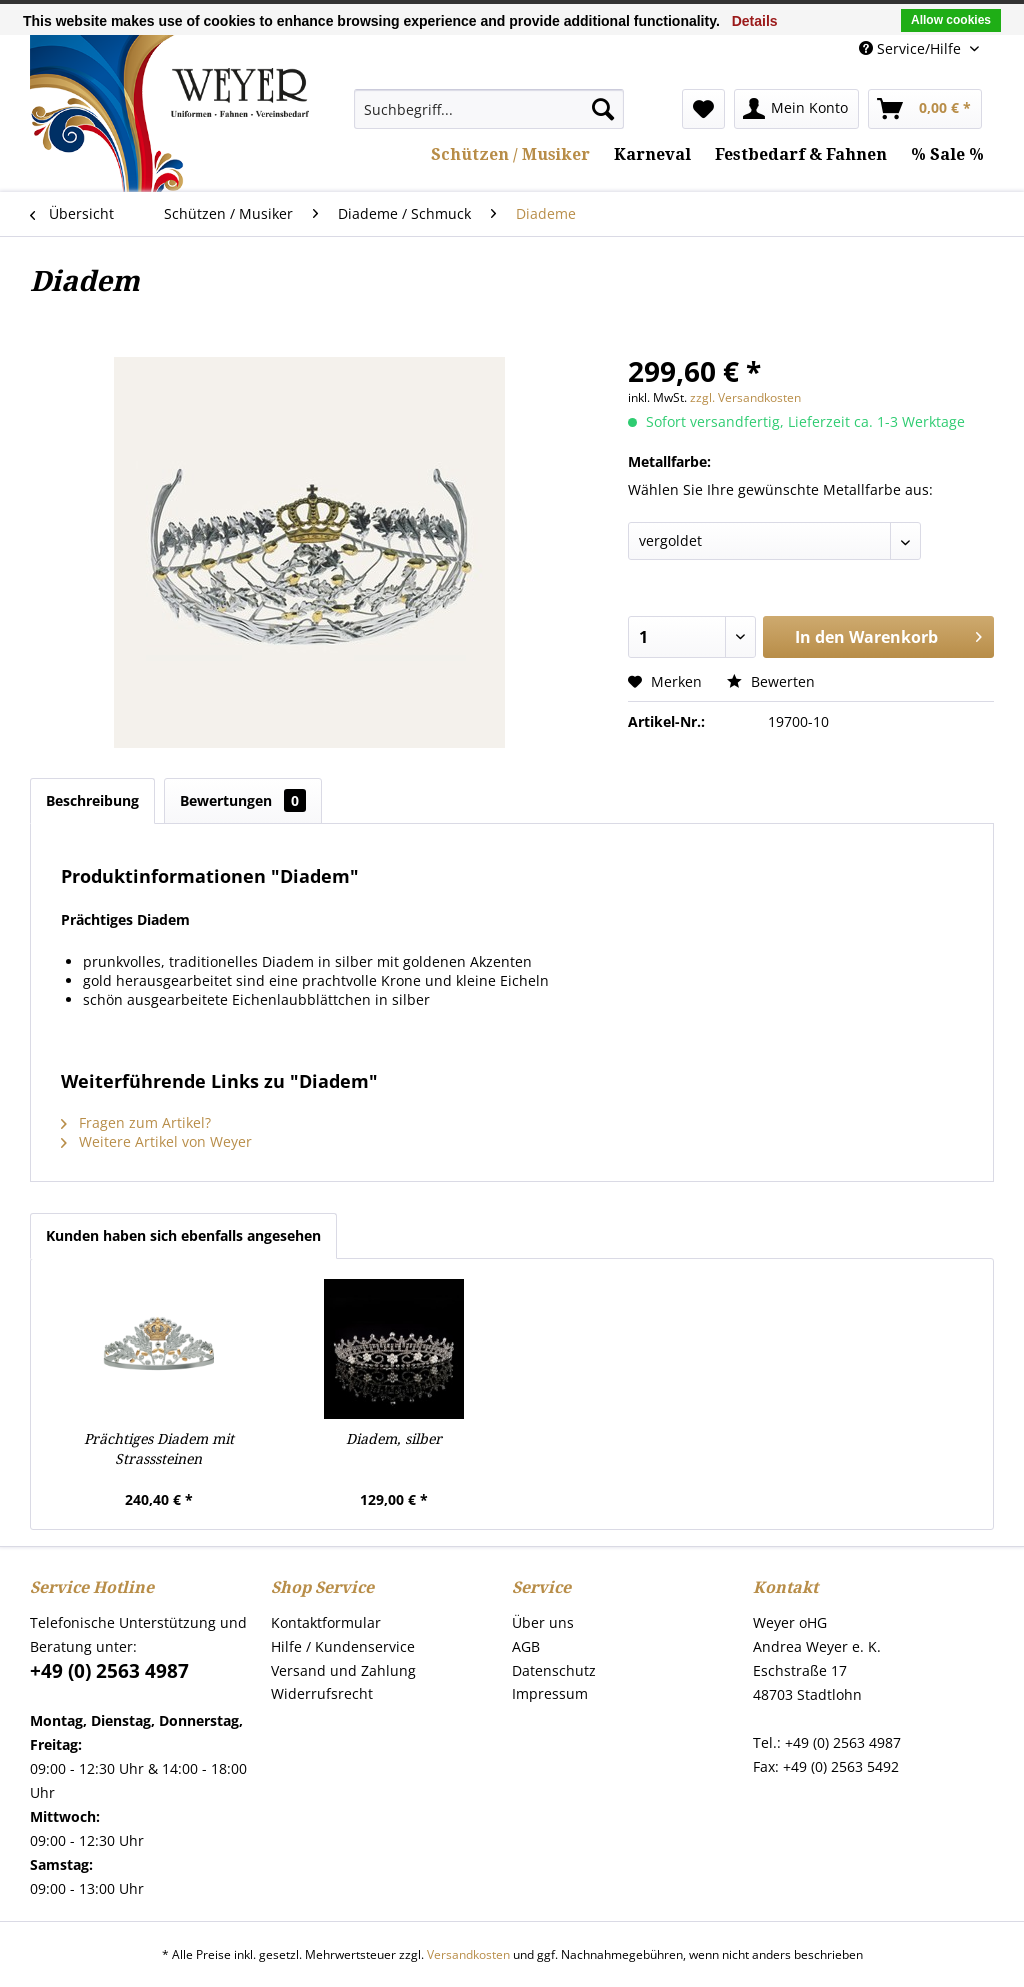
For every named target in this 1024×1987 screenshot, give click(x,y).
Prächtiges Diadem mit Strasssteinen (159, 1449)
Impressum (550, 1693)
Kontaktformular (326, 1622)
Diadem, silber (394, 1439)
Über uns (543, 1622)
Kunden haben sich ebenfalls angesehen (183, 1235)
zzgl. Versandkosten (745, 397)
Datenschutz (554, 1670)
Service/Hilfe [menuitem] (912, 48)
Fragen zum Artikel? (136, 1122)
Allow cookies (951, 20)
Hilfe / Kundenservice (343, 1646)
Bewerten (771, 681)
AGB (526, 1646)
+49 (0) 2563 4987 (109, 1671)
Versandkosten (468, 1954)
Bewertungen (243, 800)
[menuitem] (489, 109)
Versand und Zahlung (343, 1670)
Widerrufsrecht (322, 1693)
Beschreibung (92, 800)
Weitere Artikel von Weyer (156, 1141)
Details (755, 21)
